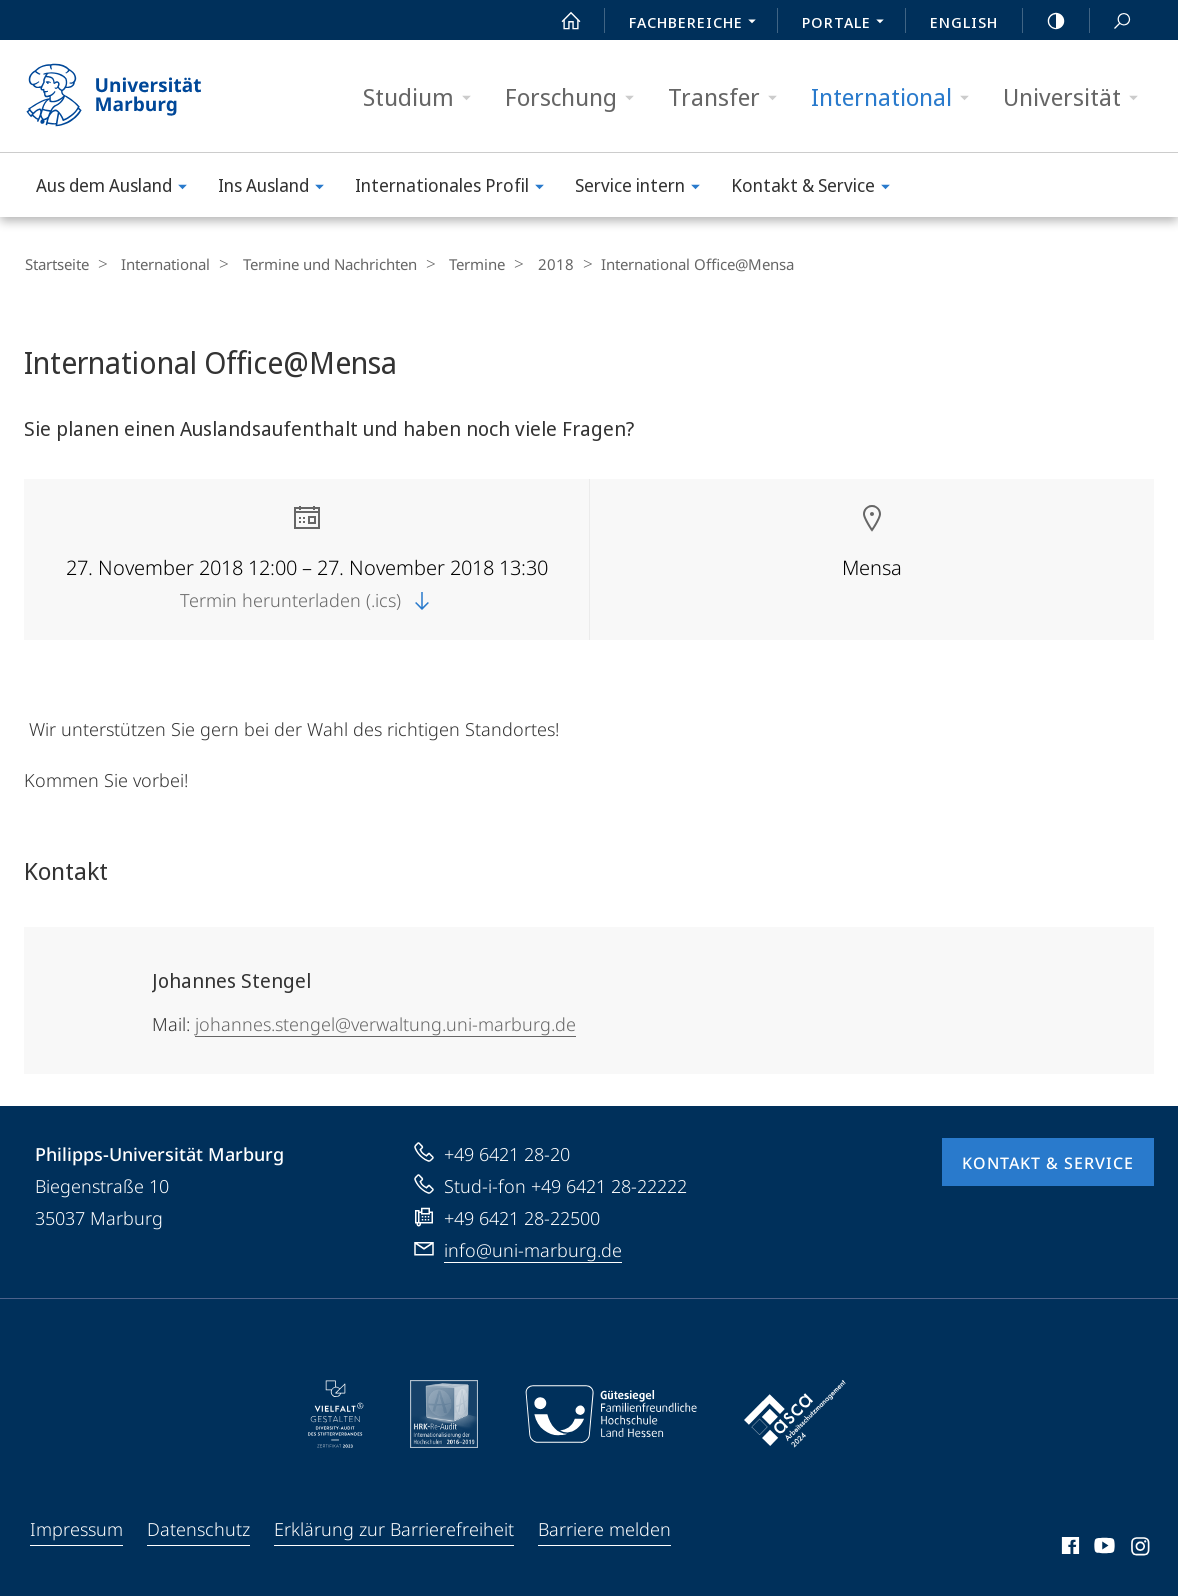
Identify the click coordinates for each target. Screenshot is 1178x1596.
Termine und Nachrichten (316, 264)
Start (560, 21)
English (964, 22)
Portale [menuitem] (848, 24)
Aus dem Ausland (118, 188)
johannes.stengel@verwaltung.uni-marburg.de (385, 1023)
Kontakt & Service (817, 188)
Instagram (1141, 1548)
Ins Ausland (277, 188)
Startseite (56, 264)
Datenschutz (198, 1528)
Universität (1077, 97)
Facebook (1068, 1548)
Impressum (76, 1528)
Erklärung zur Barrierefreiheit (394, 1528)
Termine (457, 264)
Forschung (576, 97)
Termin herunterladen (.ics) (307, 599)
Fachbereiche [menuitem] (698, 24)
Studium (423, 97)
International (896, 97)
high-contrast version (1045, 21)
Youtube (1102, 1548)
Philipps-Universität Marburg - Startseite (131, 96)
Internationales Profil (456, 188)
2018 (529, 264)
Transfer (729, 97)
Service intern (644, 188)
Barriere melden (604, 1528)
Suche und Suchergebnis (1111, 21)
